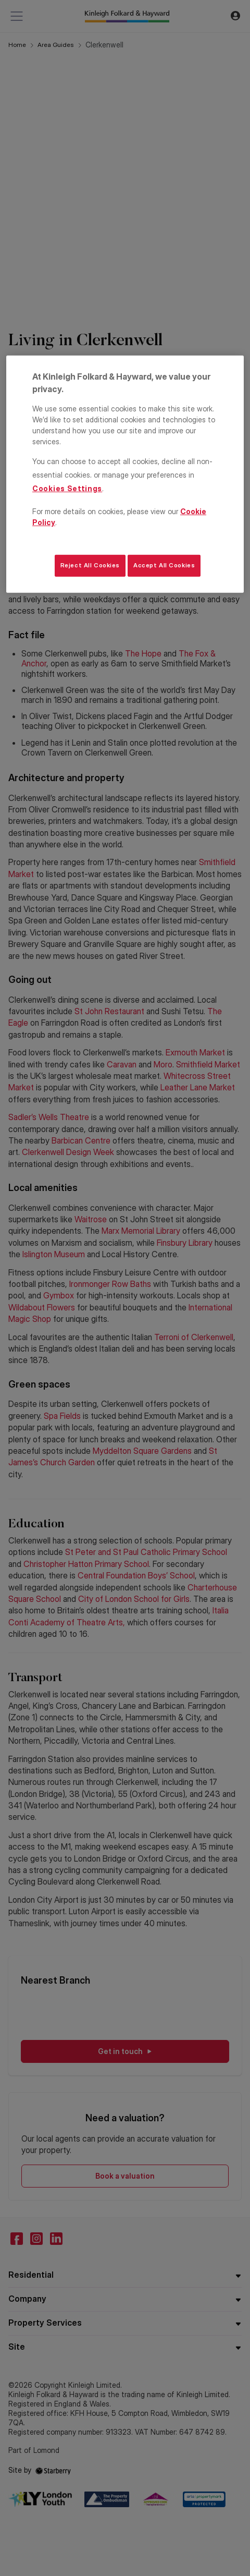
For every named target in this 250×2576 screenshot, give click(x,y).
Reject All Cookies (90, 565)
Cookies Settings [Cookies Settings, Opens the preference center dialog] (67, 487)
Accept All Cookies (164, 565)
